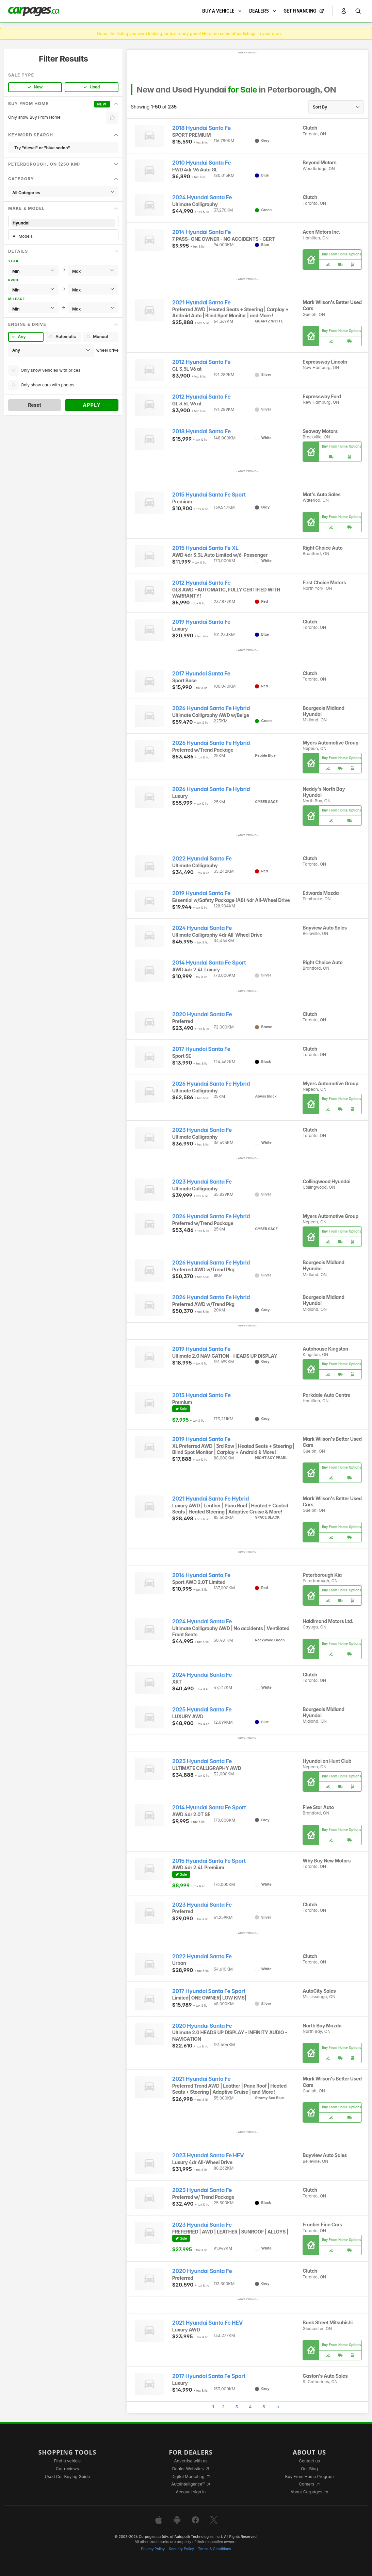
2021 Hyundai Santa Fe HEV (207, 2323)
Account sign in (191, 2491)
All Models (63, 236)
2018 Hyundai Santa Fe (201, 128)
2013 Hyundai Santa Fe (201, 1395)
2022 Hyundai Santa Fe (202, 858)
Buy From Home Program (309, 2476)
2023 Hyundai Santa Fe (202, 1130)
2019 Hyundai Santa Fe (201, 622)
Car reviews (67, 2468)
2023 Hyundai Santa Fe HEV (208, 2155)
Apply (92, 405)
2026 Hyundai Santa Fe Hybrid (211, 708)
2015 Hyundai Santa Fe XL (205, 548)
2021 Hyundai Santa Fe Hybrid (210, 1498)
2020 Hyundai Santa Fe (202, 1014)
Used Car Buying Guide (67, 2476)
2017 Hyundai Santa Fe (201, 673)
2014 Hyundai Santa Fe (201, 232)
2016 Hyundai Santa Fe (201, 1575)
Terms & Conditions (214, 2549)
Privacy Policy (153, 2549)
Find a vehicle (67, 2460)
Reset (34, 405)
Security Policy (181, 2549)
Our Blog (309, 2468)
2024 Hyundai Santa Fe (202, 197)
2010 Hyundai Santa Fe (201, 163)
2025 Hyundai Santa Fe (202, 1709)
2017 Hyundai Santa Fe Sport (208, 1991)
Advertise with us (190, 2460)
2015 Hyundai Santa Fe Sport (209, 494)
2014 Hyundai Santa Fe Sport (209, 962)
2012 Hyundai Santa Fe (201, 362)
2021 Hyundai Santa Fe (201, 302)
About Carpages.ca (309, 2491)
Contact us (309, 2460)
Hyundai (63, 223)
